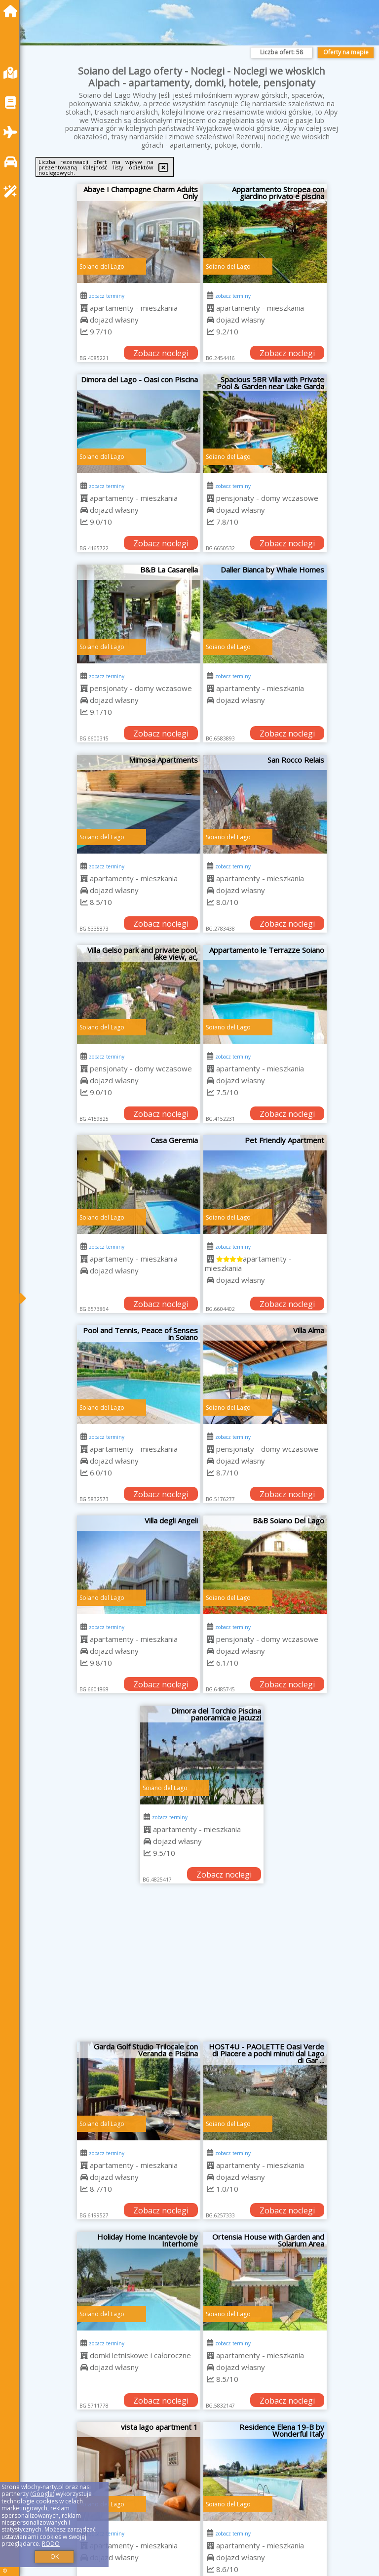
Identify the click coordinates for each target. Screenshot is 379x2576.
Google (42, 2494)
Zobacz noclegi (161, 353)
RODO (51, 2543)
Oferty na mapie (346, 52)
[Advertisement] (202, 1967)
